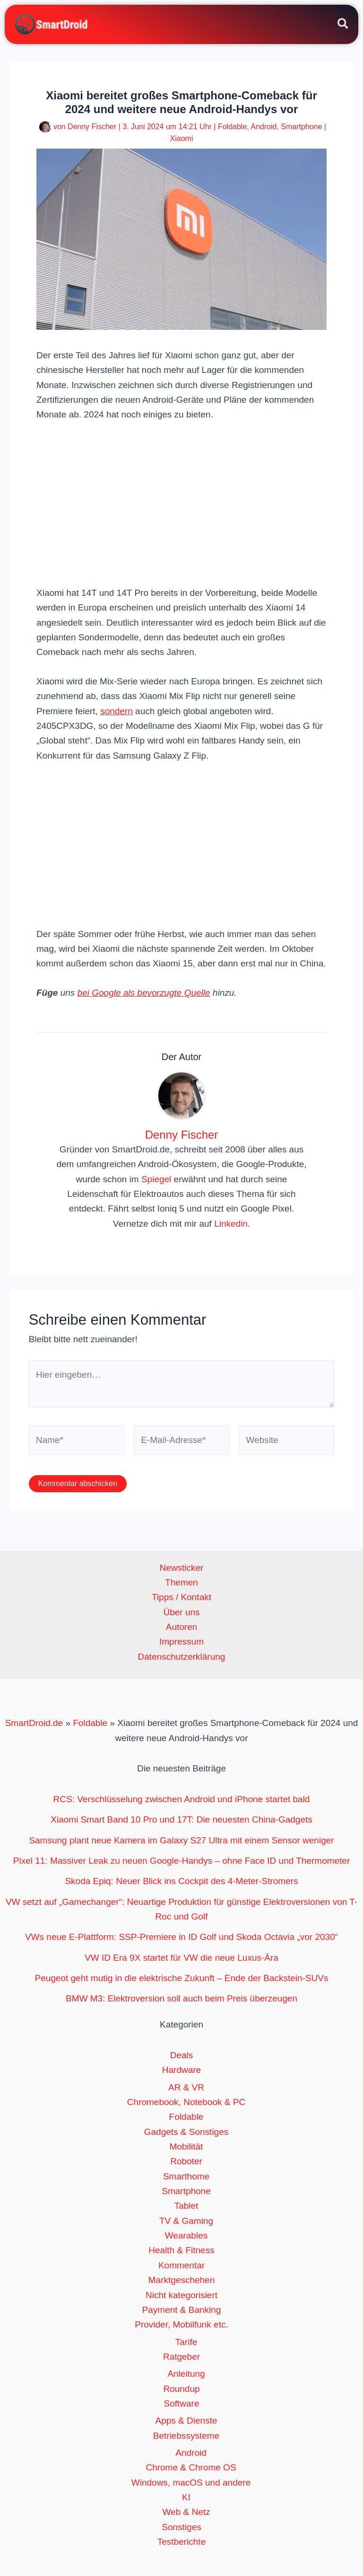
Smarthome (186, 2177)
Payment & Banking (181, 2310)
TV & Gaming (186, 2221)
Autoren (182, 1628)
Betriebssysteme (186, 2436)
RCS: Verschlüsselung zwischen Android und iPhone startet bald (181, 1800)
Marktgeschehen (181, 2281)
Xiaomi (181, 139)
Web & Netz (186, 2513)
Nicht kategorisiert (181, 2296)
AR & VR (186, 2088)
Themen (181, 1583)
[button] (343, 25)
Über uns (181, 1613)
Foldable (232, 127)
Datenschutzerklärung (181, 1657)
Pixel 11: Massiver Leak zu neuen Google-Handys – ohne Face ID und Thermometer (181, 1861)
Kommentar (181, 2266)
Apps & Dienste (186, 2421)
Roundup (181, 2389)
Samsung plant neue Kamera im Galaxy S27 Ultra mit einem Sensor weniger (181, 1841)
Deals (181, 2056)
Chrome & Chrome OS (191, 2468)
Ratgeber (181, 2357)
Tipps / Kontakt (181, 1598)
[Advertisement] (181, 503)
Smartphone (301, 127)
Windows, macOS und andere (191, 2483)
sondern (116, 712)
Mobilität (186, 2147)
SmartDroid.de (34, 1724)
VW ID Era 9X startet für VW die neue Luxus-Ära (181, 1958)
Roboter (186, 2162)
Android (264, 127)
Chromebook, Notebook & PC (186, 2102)
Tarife (186, 2342)
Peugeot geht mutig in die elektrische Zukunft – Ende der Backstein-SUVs (181, 1978)
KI (186, 2498)
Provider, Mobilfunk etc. (181, 2325)
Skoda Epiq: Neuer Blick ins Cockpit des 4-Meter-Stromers (181, 1882)
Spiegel (156, 1180)
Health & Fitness (181, 2251)
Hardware (181, 2071)
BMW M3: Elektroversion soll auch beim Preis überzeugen (181, 1999)
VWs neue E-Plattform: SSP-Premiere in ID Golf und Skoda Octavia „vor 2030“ (181, 1938)
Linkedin (231, 1224)
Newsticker (182, 1568)
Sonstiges (181, 2527)
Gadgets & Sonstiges (186, 2132)
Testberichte (181, 2542)
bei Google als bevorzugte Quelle (144, 993)
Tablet (186, 2207)
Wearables (186, 2236)
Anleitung (186, 2375)
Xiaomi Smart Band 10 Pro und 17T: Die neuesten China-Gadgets (181, 1820)
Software (181, 2404)
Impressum (181, 1642)
